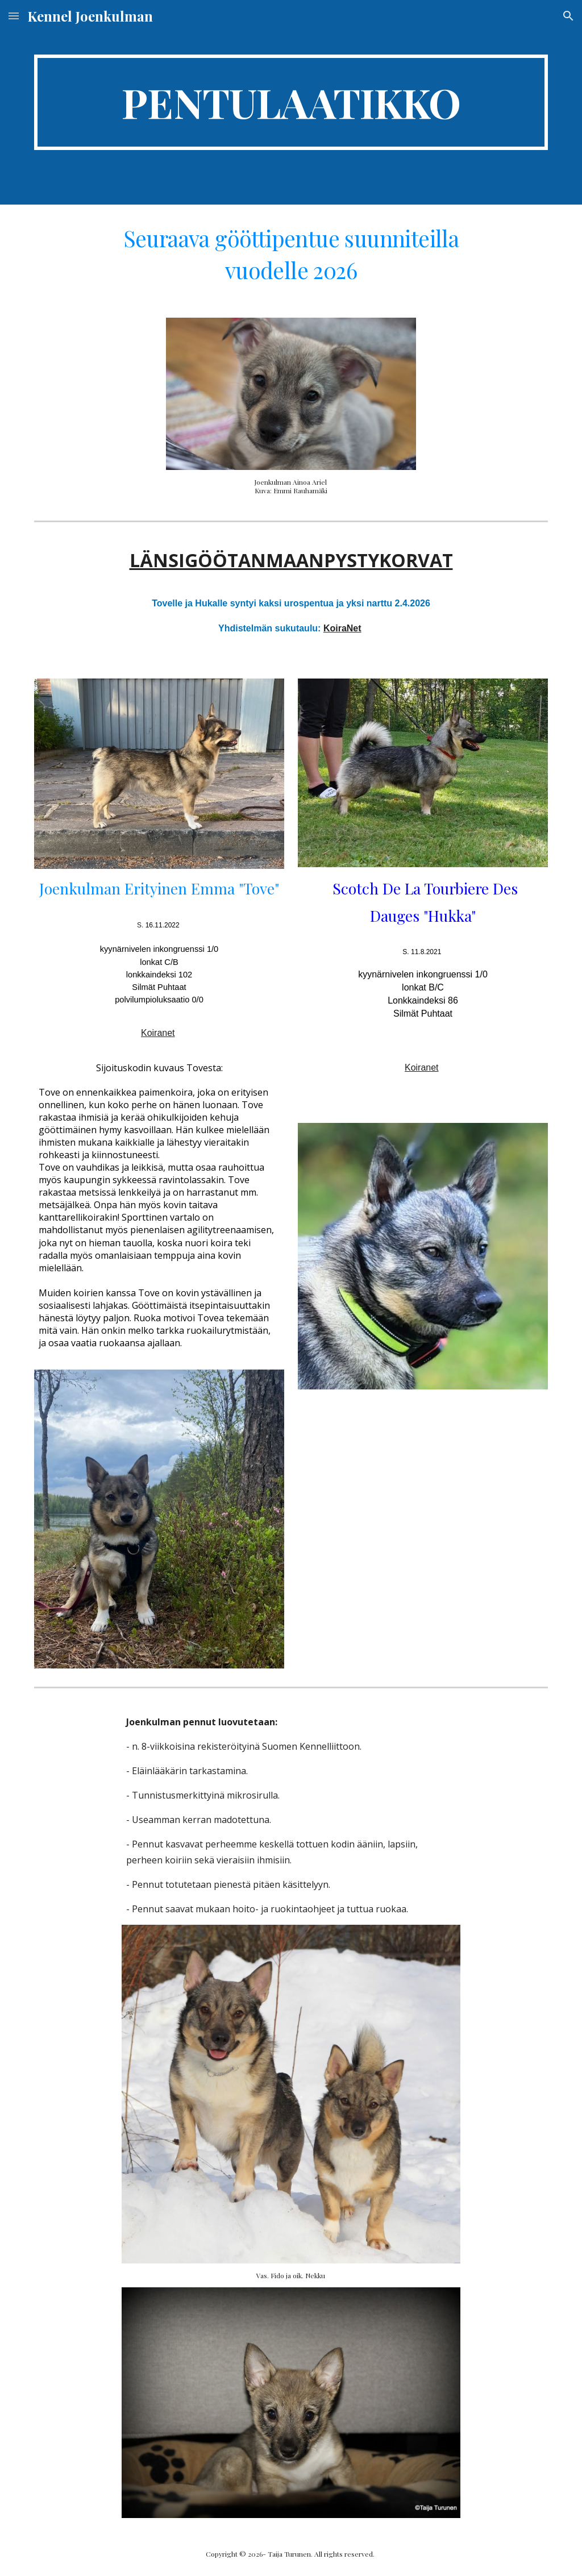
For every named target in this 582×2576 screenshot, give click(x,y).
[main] (291, 102)
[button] (13, 15)
